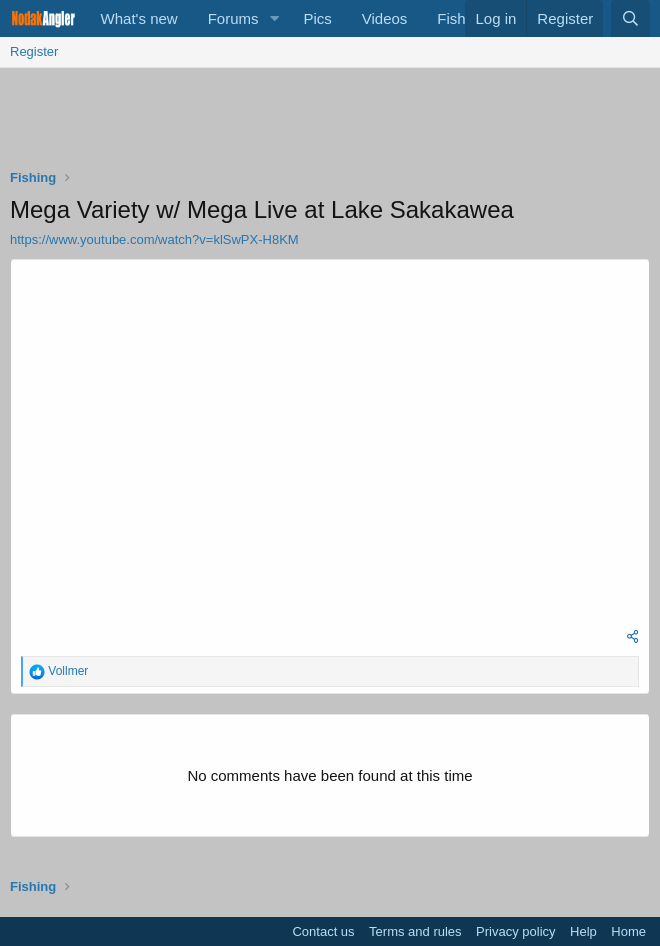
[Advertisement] (335, 123)
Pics (317, 18)
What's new (139, 18)
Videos (385, 18)
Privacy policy (515, 931)
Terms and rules (415, 931)
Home (628, 931)
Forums (233, 18)
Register (34, 51)
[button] (274, 18)
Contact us (323, 931)
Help (583, 931)
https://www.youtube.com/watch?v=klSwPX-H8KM (154, 239)
